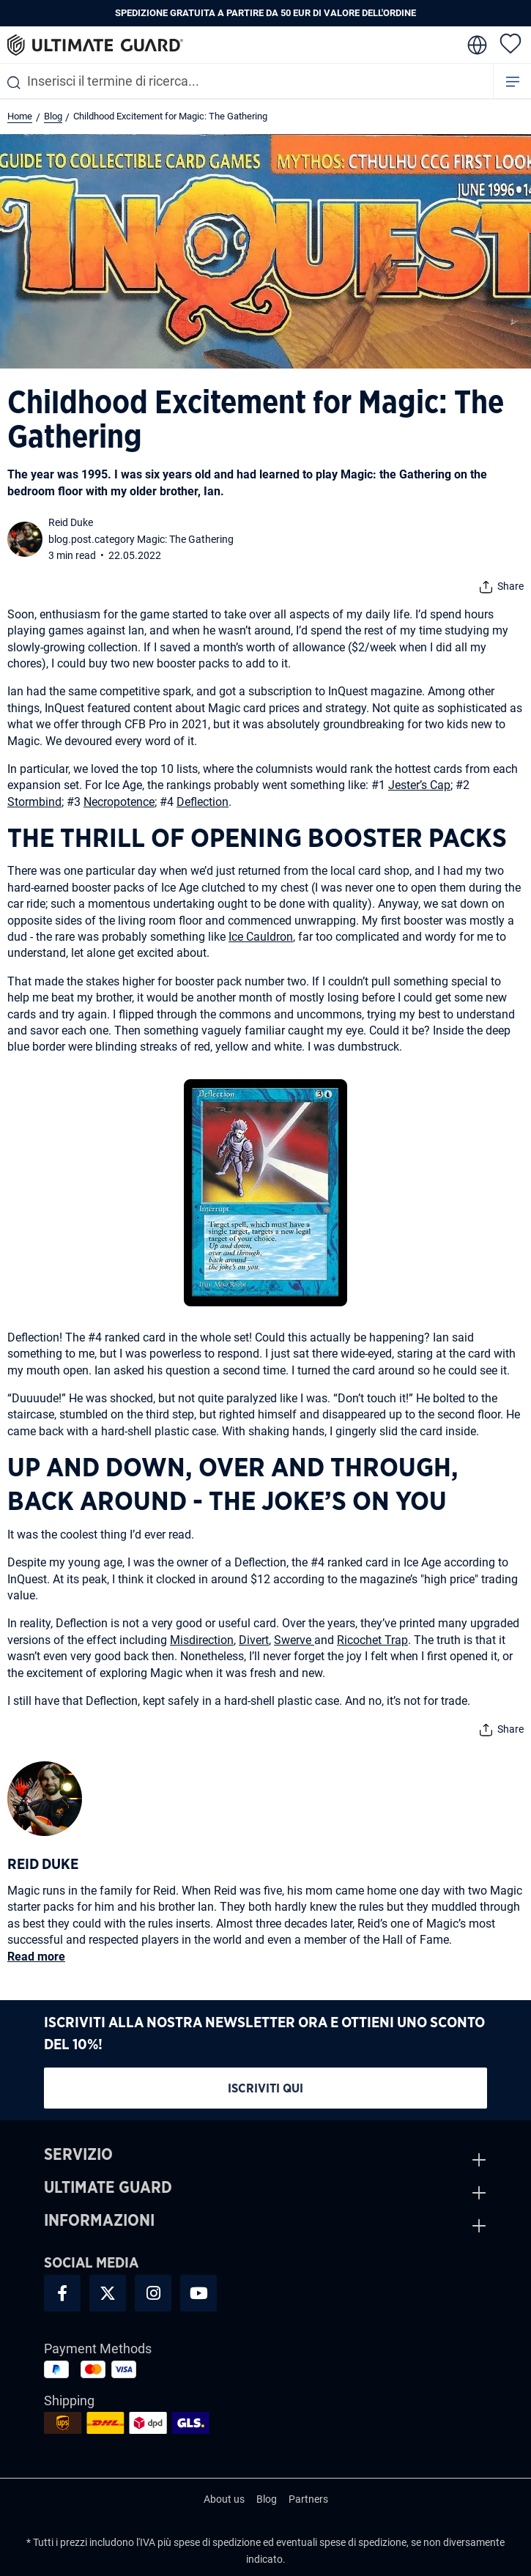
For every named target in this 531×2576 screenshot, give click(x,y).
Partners (308, 2499)
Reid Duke (70, 522)
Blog (266, 2499)
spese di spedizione (217, 2542)
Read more (36, 1957)
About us (224, 2499)
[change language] (475, 45)
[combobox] (246, 80)
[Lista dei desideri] (510, 42)
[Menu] (512, 81)
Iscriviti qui (265, 2088)
